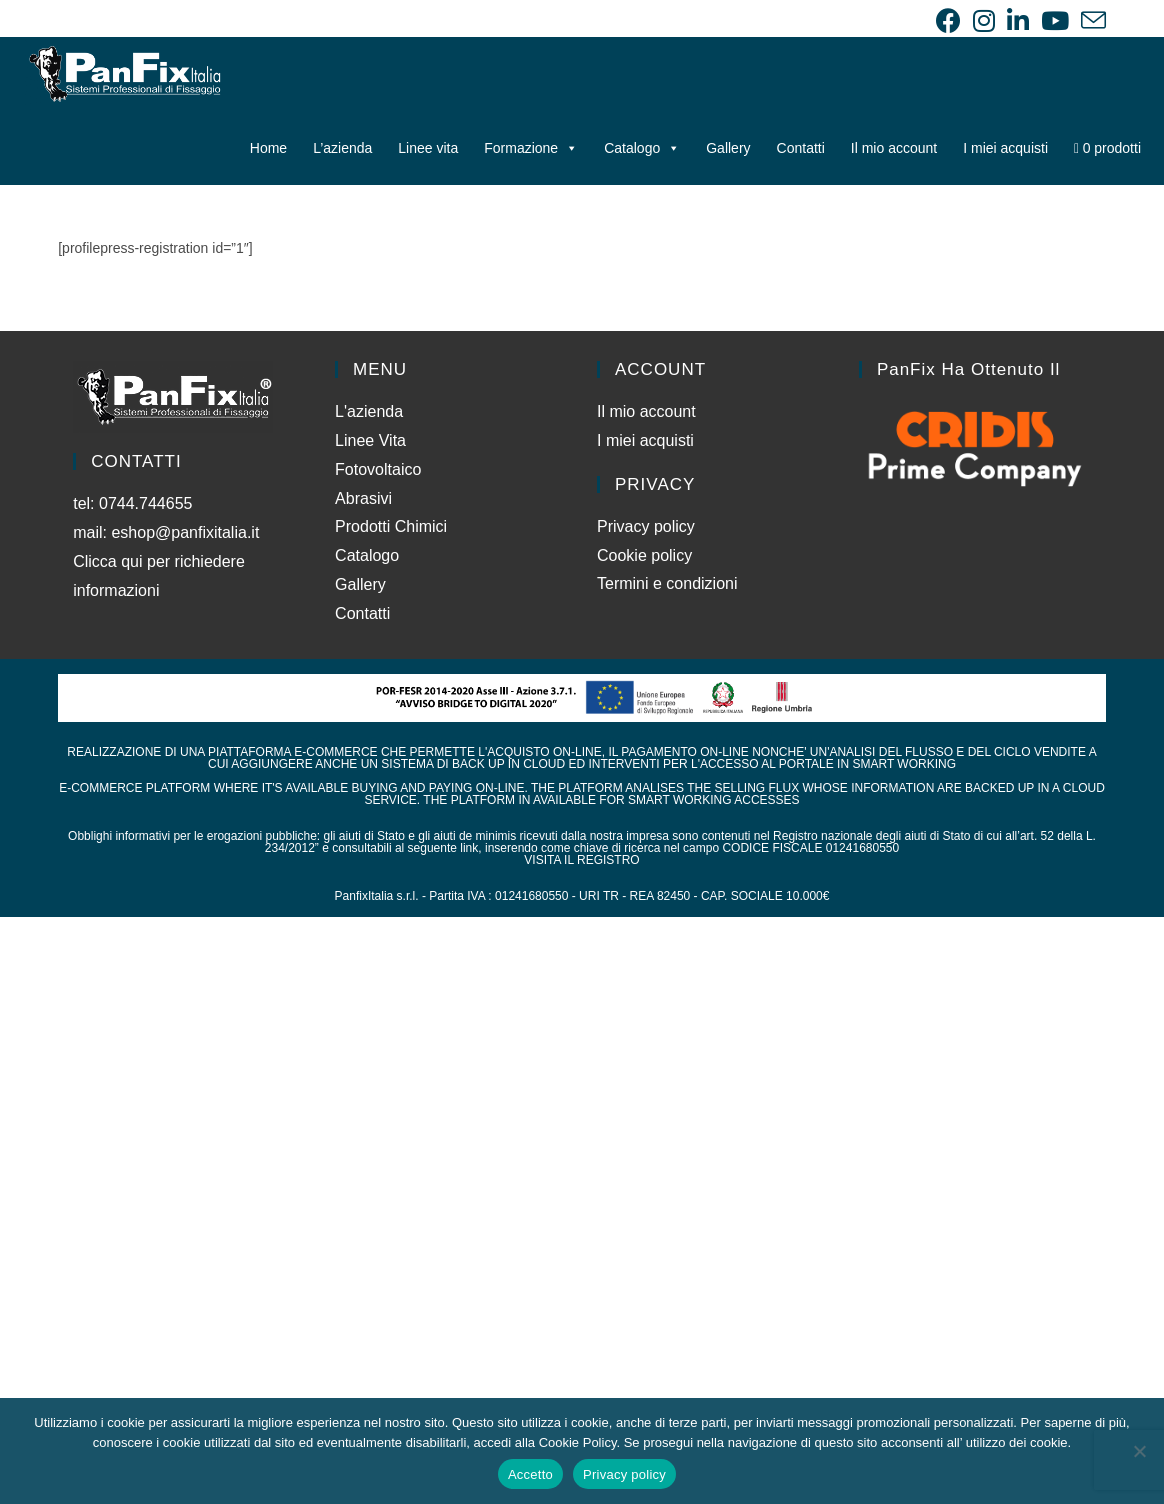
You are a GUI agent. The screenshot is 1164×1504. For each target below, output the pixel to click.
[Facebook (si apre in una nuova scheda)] (948, 20)
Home (268, 148)
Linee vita (428, 148)
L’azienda (342, 148)
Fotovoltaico (378, 469)
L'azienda (369, 411)
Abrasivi (363, 498)
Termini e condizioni (667, 583)
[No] (1139, 1451)
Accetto (530, 1474)
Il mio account (894, 148)
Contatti (801, 148)
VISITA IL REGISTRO (581, 860)
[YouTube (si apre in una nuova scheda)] (1055, 20)
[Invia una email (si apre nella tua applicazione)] (1090, 20)
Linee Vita (370, 440)
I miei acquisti (1005, 148)
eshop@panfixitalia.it (185, 532)
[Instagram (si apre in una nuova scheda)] (984, 20)
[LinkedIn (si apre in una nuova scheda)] (1018, 20)
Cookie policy (644, 555)
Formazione (531, 148)
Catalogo (642, 148)
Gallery (728, 148)
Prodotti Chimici (391, 526)
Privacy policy (646, 526)
